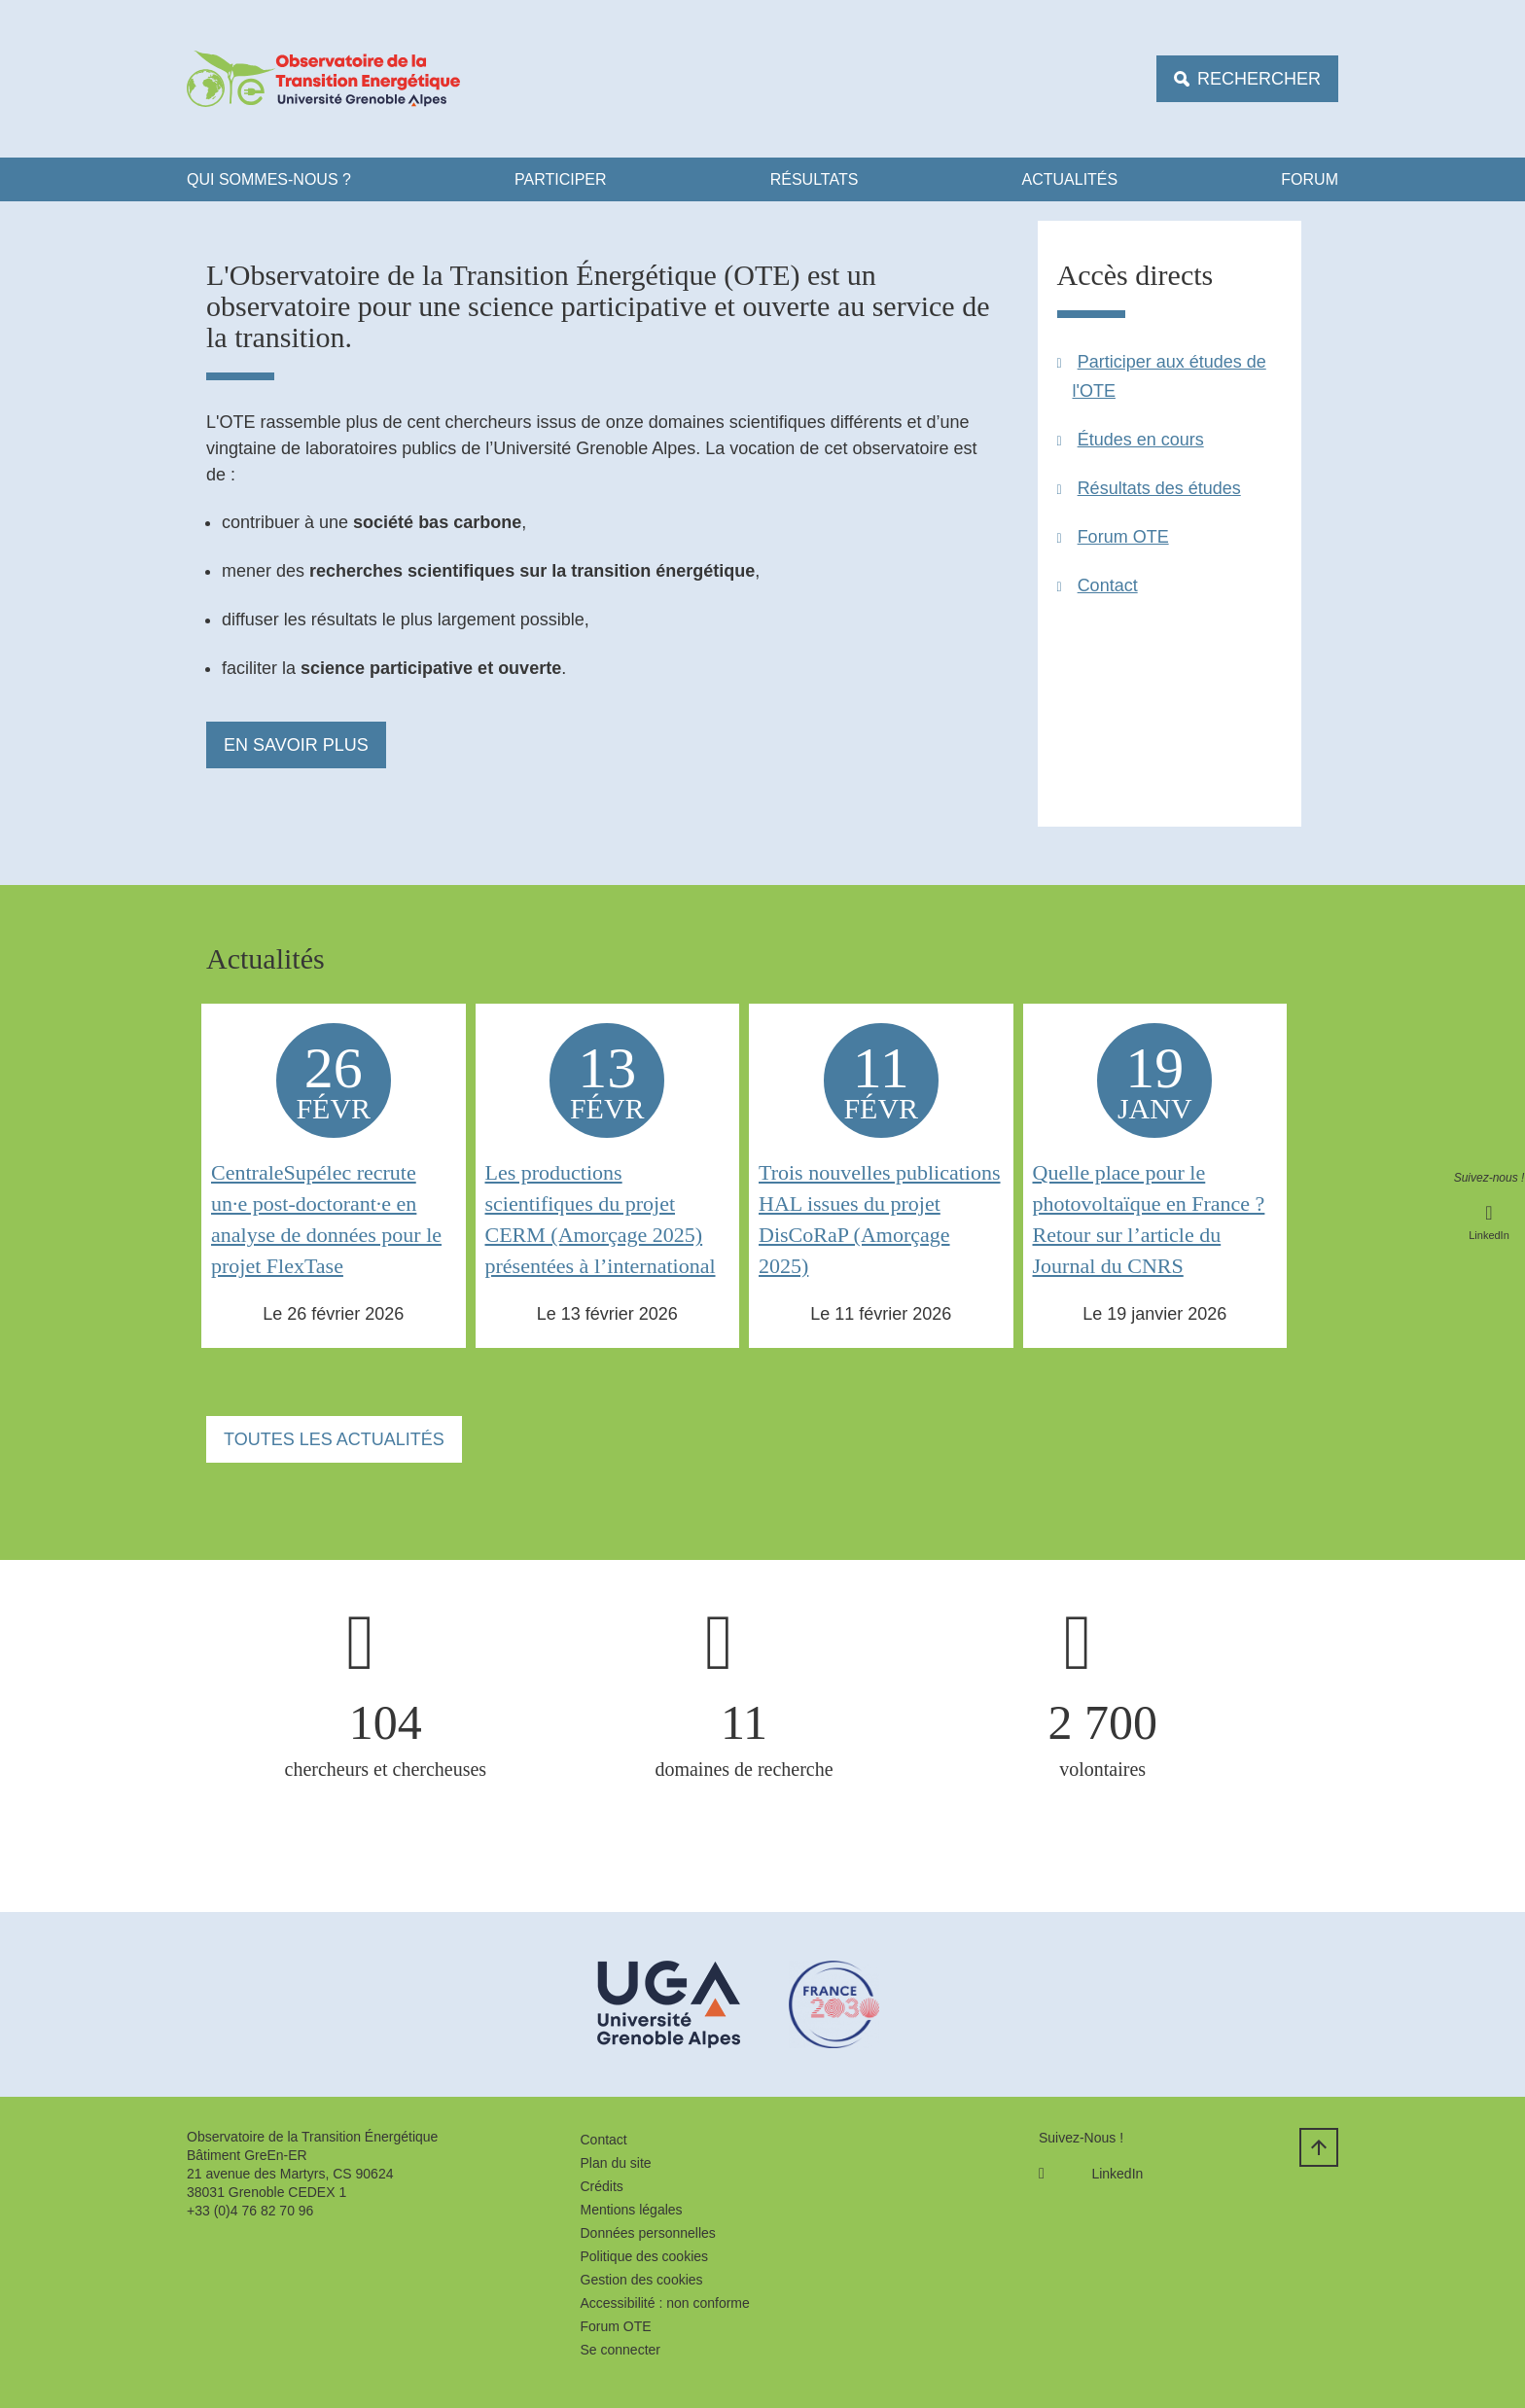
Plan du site (616, 2163)
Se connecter (621, 2349)
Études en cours (1141, 439)
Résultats (814, 179)
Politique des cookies (645, 2256)
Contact (1108, 585)
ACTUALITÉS (1070, 179)
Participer (560, 179)
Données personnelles (648, 2233)
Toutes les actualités (334, 1439)
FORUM (1309, 179)
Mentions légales (632, 2209)
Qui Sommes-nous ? (269, 179)
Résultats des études (1159, 488)
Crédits (602, 2186)
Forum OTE (1123, 537)
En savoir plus (296, 745)
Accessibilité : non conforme (665, 2303)
